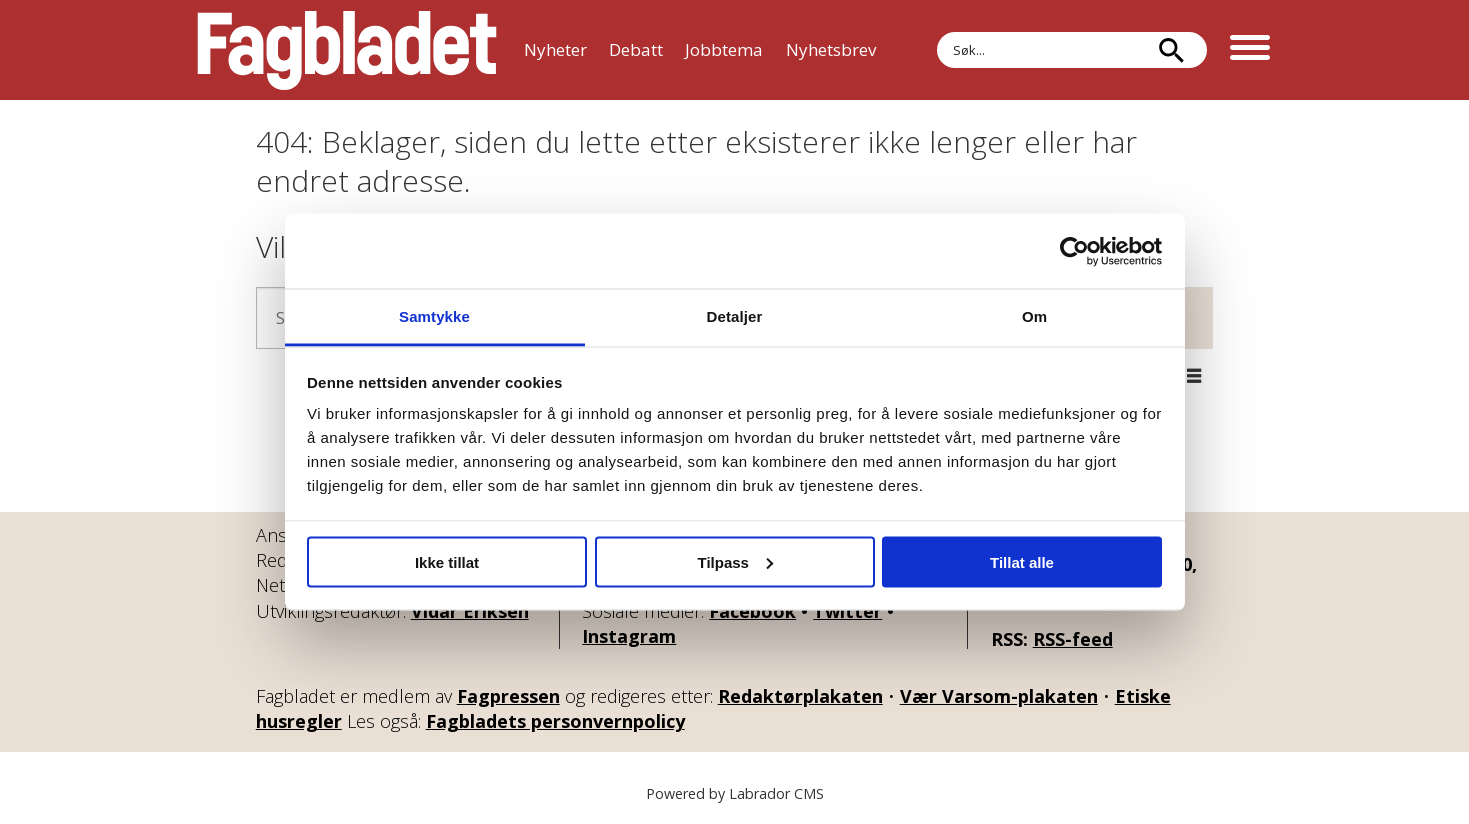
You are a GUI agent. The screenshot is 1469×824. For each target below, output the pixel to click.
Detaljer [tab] (735, 316)
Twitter (847, 611)
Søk (936, 31)
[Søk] (1172, 50)
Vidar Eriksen (470, 611)
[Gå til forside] (347, 50)
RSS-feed (1073, 639)
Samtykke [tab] (434, 316)
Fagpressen (508, 696)
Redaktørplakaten (800, 696)
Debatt (636, 49)
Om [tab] (1034, 316)
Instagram (629, 636)
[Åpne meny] (1250, 50)
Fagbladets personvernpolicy (555, 721)
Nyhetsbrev (831, 49)
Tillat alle (1022, 561)
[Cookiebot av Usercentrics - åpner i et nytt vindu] (1074, 251)
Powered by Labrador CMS (735, 793)
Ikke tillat (447, 561)
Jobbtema (724, 49)
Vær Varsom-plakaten (999, 696)
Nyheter (555, 49)
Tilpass (735, 561)
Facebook (752, 611)
